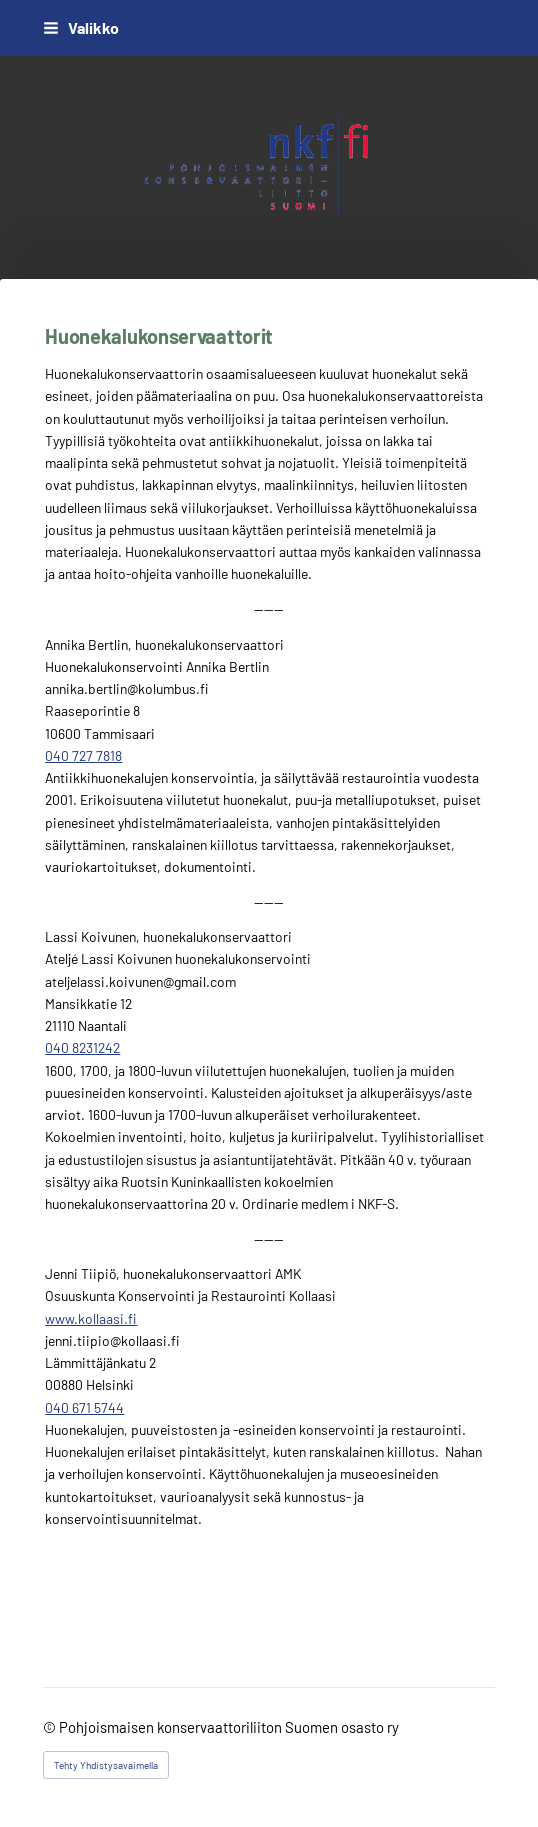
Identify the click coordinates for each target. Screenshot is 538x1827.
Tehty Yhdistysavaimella (106, 1765)
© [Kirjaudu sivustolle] (51, 1727)
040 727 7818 (83, 755)
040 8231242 (82, 1047)
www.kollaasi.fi (91, 1318)
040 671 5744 (84, 1407)
